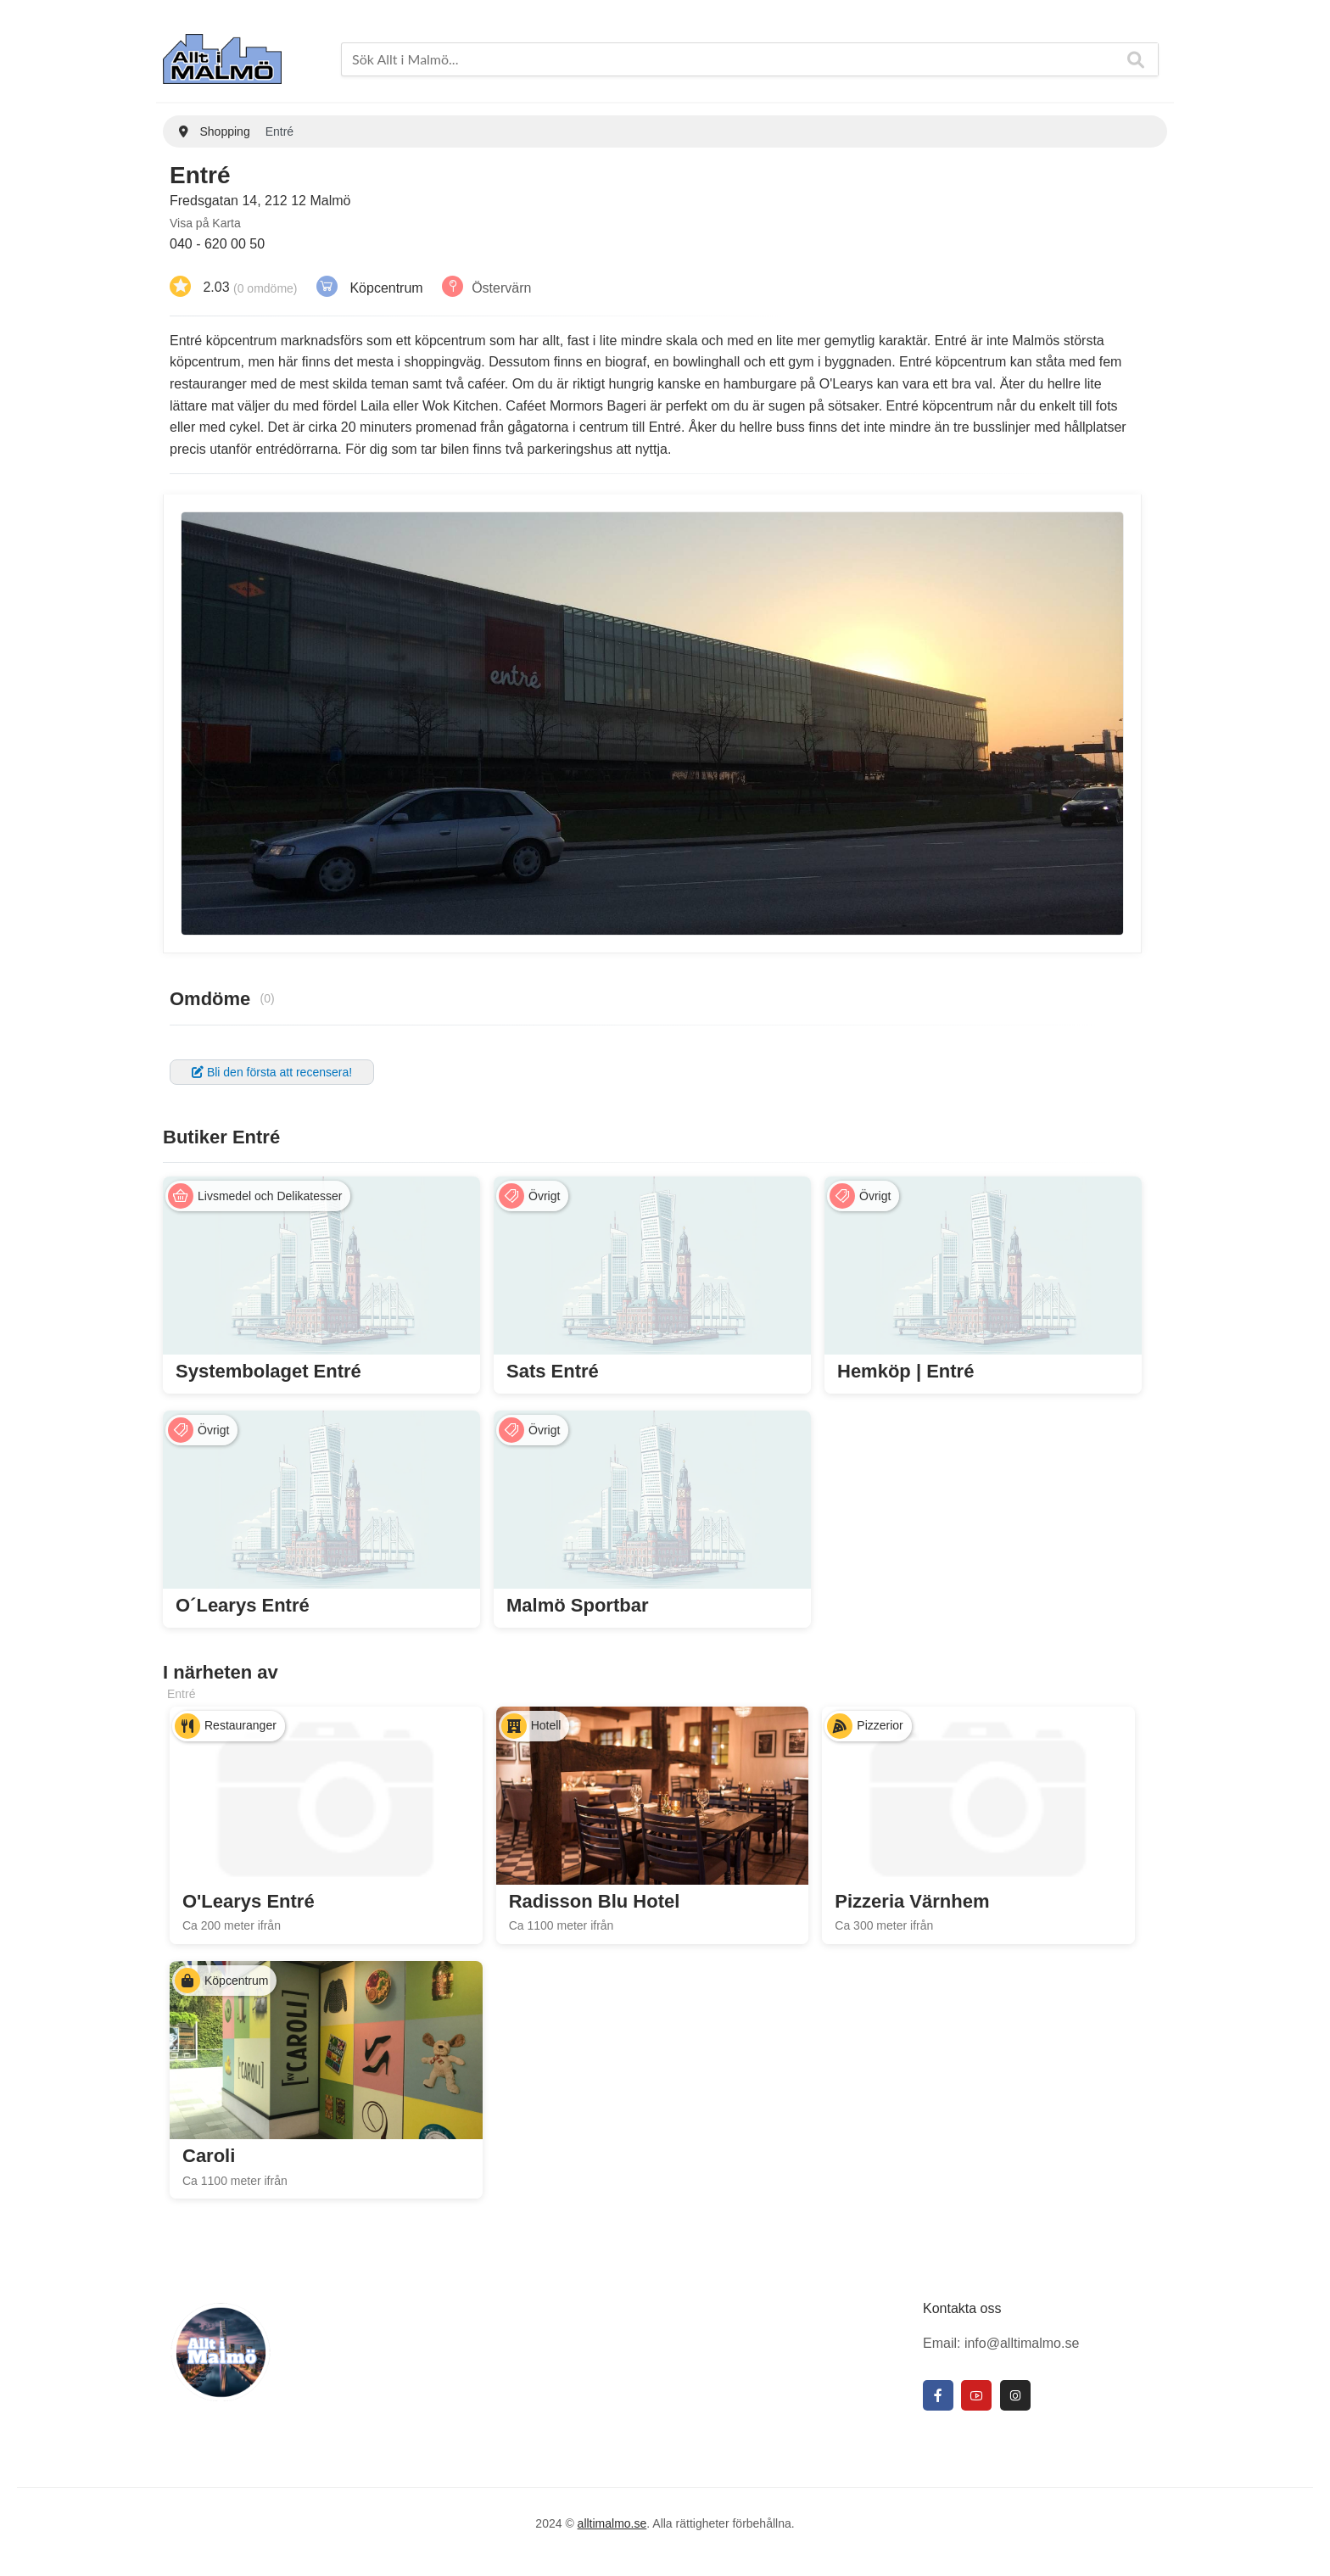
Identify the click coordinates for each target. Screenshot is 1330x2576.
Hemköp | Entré (905, 1371)
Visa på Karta (205, 223)
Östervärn (501, 287)
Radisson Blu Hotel (594, 1901)
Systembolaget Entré (268, 1371)
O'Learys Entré (248, 1901)
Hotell (546, 1725)
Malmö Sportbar (577, 1605)
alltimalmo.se (612, 2523)
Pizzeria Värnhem (912, 1901)
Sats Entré (552, 1371)
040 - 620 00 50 (217, 244)
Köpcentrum (385, 287)
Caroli (208, 2155)
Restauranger (240, 1725)
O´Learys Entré (243, 1605)
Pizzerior (879, 1725)
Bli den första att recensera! (272, 1072)
